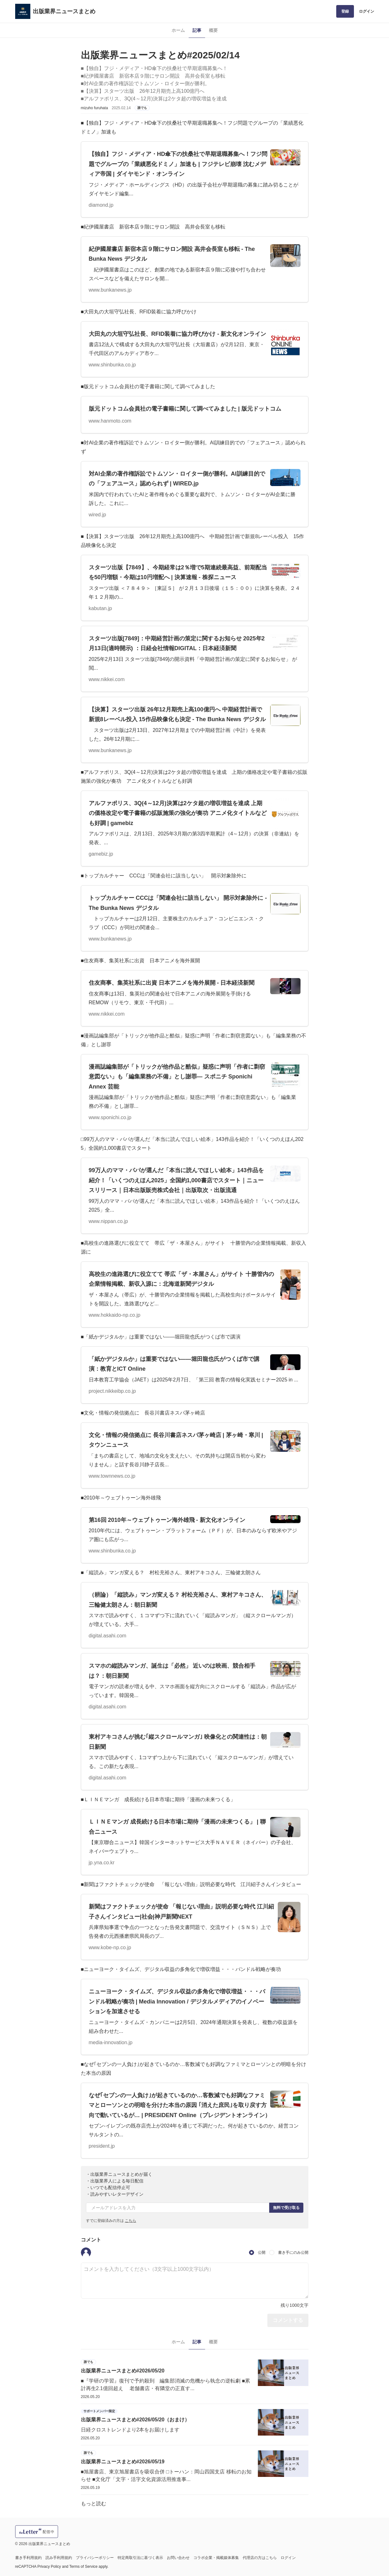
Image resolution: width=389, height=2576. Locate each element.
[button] (86, 2252)
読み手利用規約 (59, 2557)
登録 (345, 11)
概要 (213, 30)
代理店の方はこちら (260, 2557)
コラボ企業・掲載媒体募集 (216, 2557)
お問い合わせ (178, 2557)
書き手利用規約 (28, 2557)
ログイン (366, 11)
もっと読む (93, 2503)
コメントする (288, 2320)
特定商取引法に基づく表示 (140, 2557)
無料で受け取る (286, 2207)
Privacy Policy (49, 2566)
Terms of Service (83, 2566)
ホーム (178, 30)
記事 (196, 30)
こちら (130, 2220)
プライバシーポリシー (95, 2557)
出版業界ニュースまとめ (64, 11)
